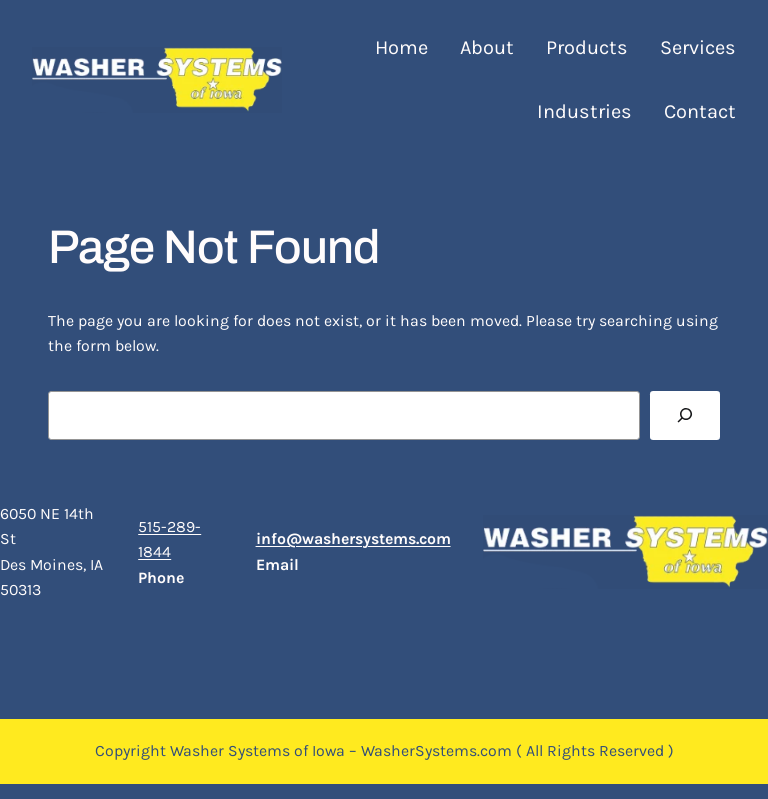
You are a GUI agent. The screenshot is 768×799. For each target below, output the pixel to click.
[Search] (685, 415)
